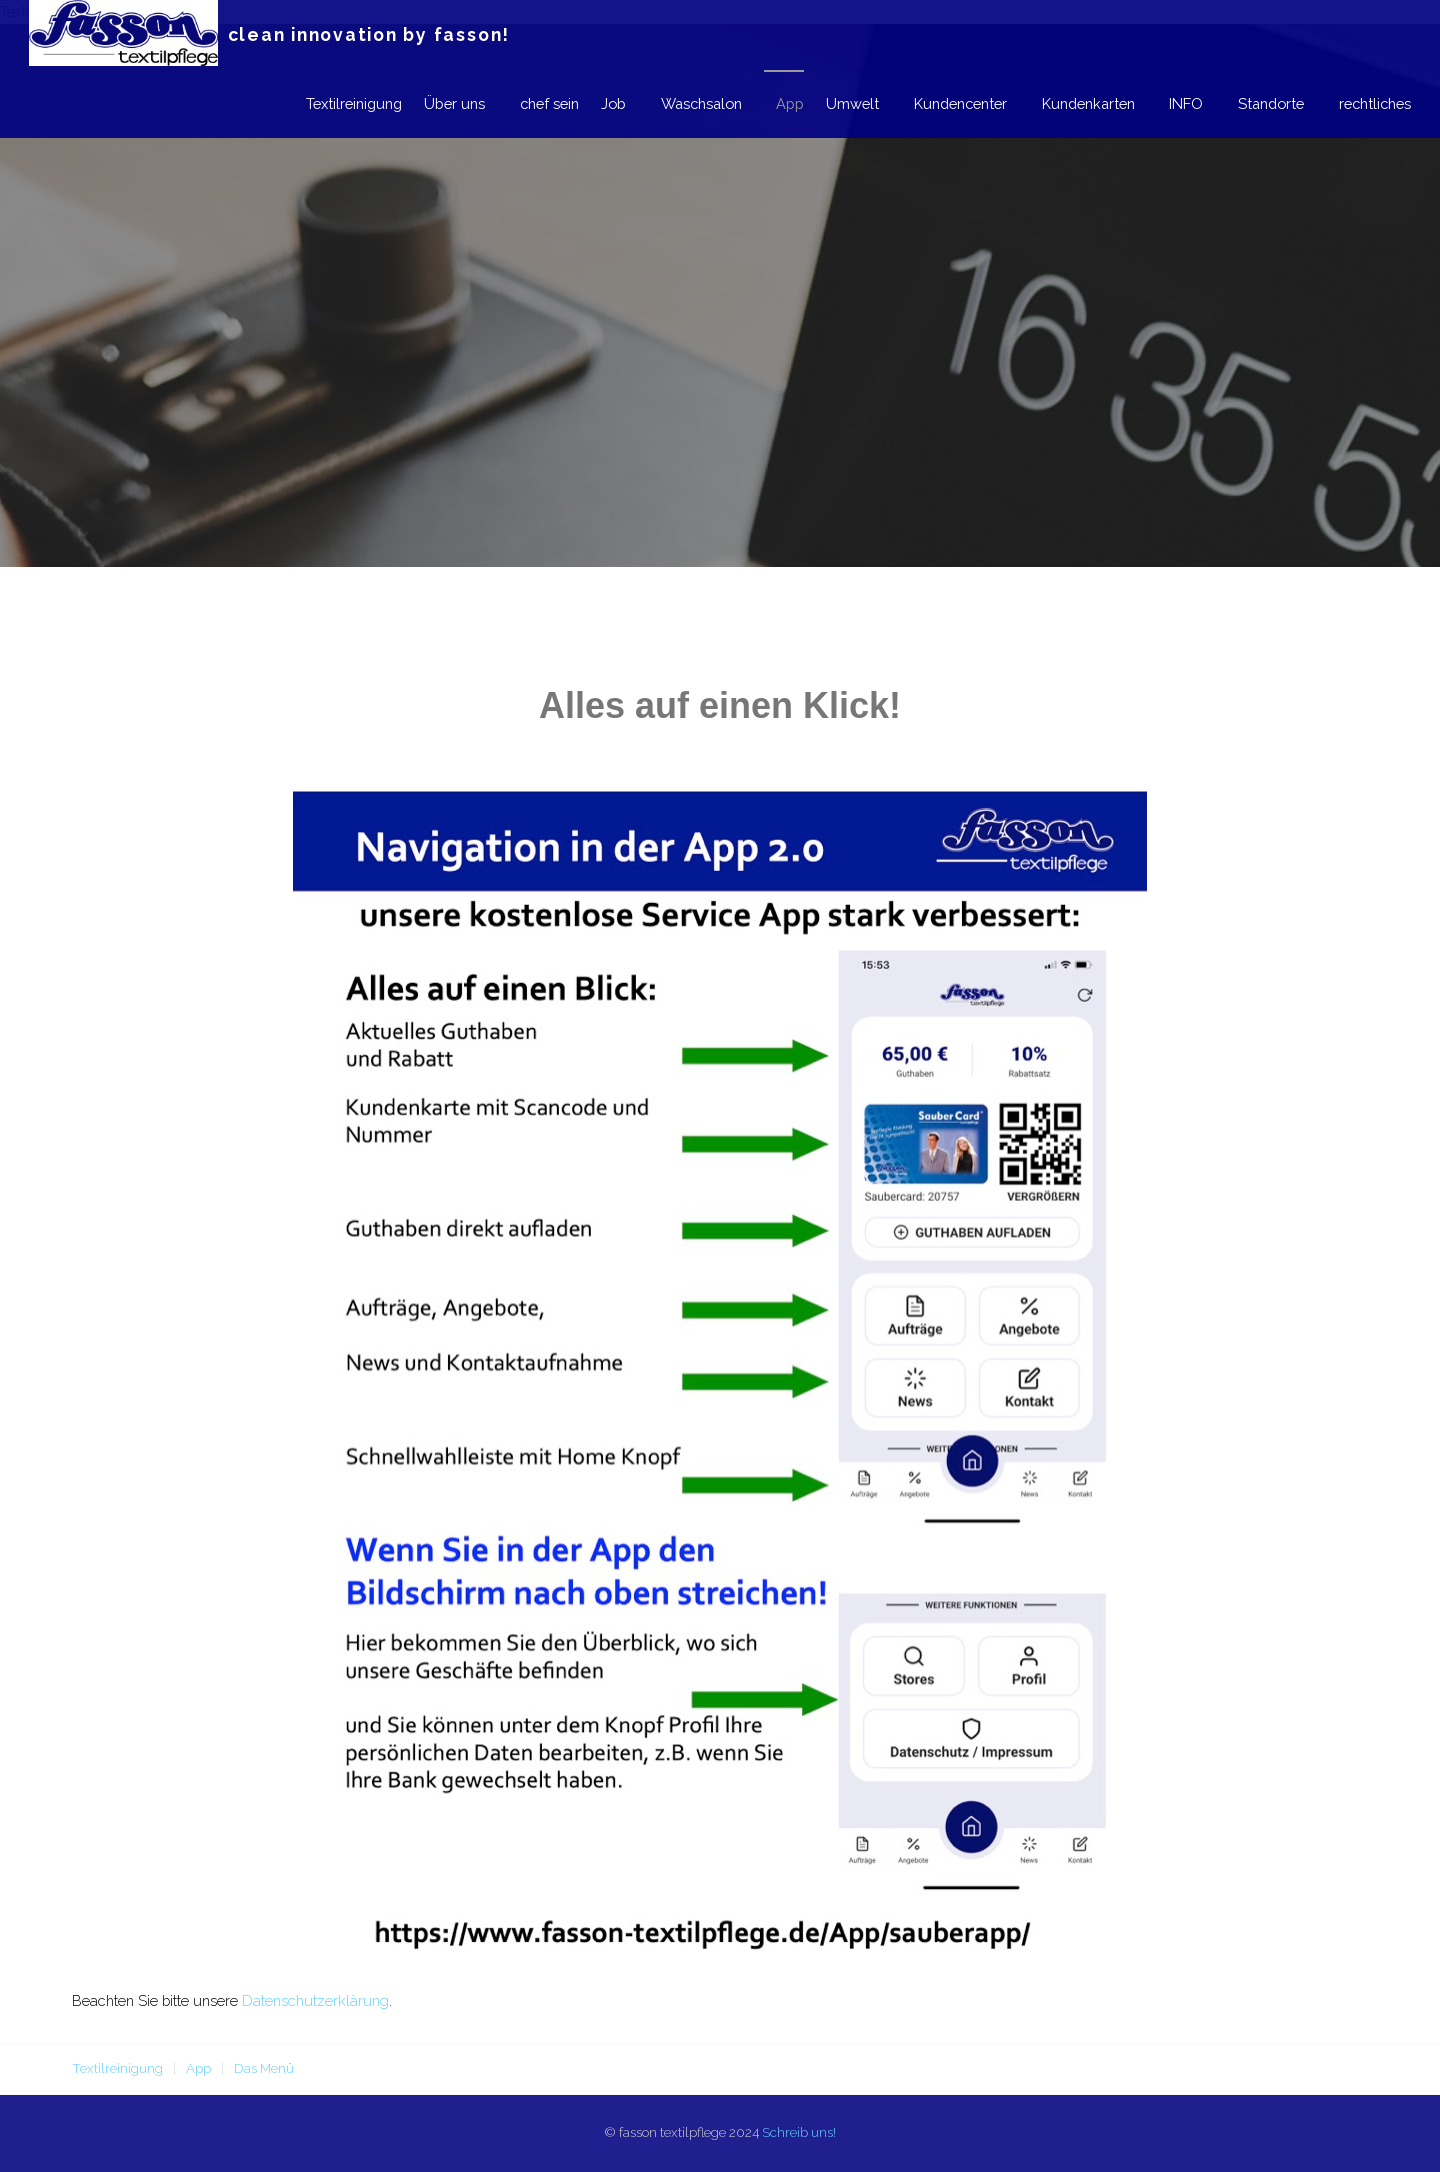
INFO (1179, 103)
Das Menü (264, 2068)
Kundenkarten (1077, 103)
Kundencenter (945, 103)
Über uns (425, 103)
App (772, 103)
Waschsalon (679, 103)
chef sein (523, 103)
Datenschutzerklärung (315, 2000)
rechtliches (1375, 103)
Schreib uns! (799, 2132)
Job (587, 103)
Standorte (1267, 103)
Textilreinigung (325, 103)
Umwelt (834, 103)
